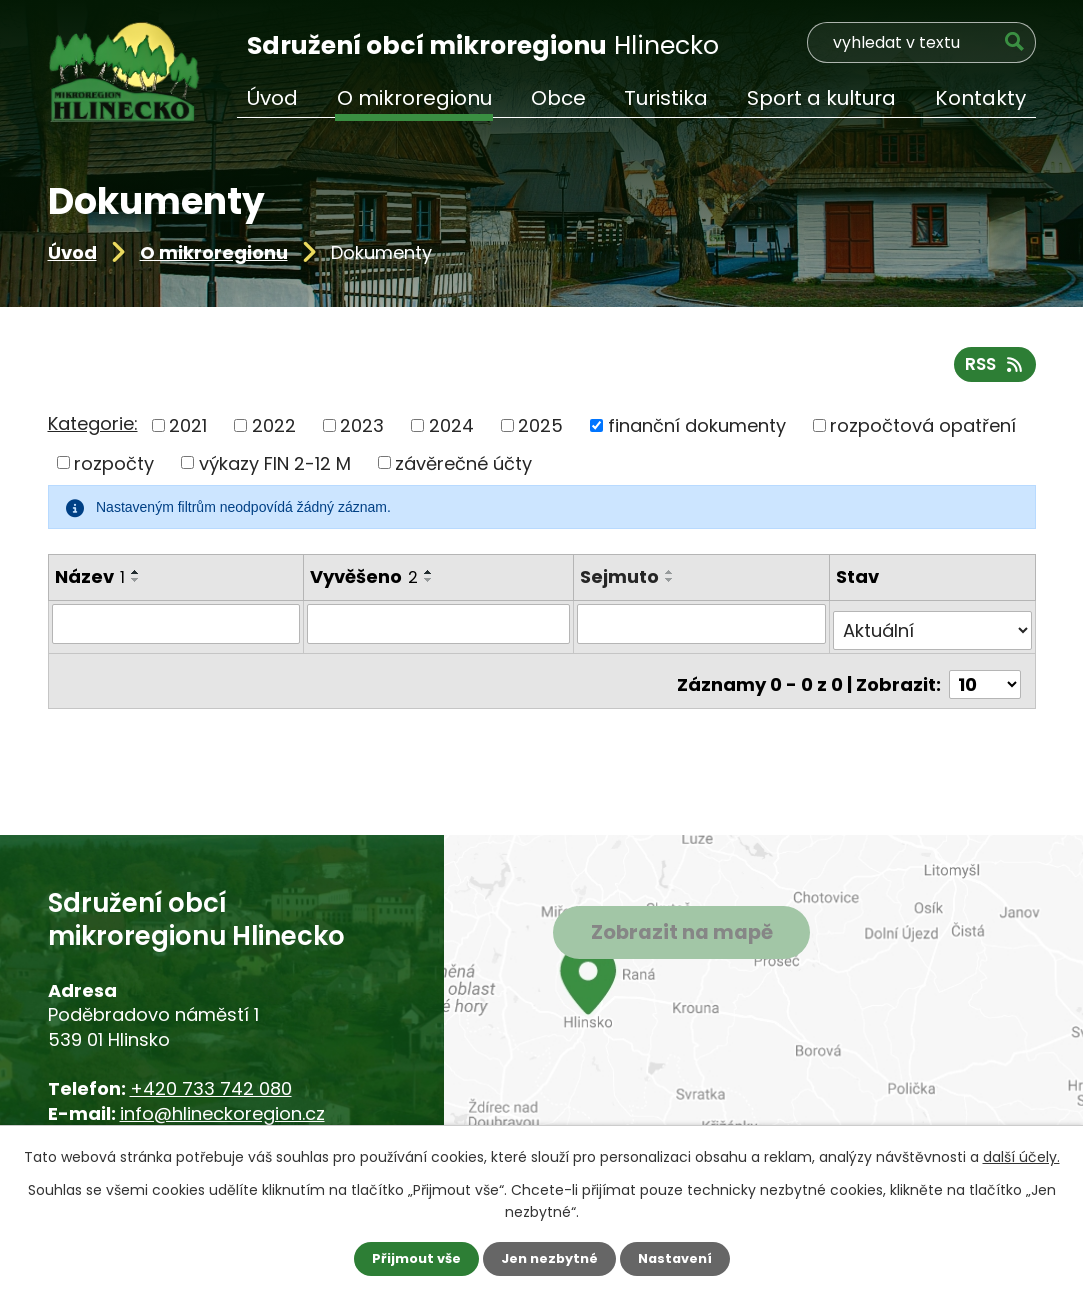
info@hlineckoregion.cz (222, 1113)
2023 (362, 433)
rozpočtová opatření (923, 433)
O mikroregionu (214, 252)
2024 (451, 433)
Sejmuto (621, 584)
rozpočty (114, 470)
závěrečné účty (463, 470)
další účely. (1021, 1155)
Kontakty (980, 98)
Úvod (72, 252)
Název (90, 584)
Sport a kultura (821, 98)
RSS (992, 371)
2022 (274, 433)
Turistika (666, 98)
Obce (558, 98)
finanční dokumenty (697, 433)
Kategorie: (93, 431)
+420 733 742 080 (211, 1088)
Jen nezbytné (549, 1258)
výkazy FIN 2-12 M (275, 470)
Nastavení (682, 1258)
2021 (188, 433)
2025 (540, 433)
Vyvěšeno (364, 584)
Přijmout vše (409, 1258)
